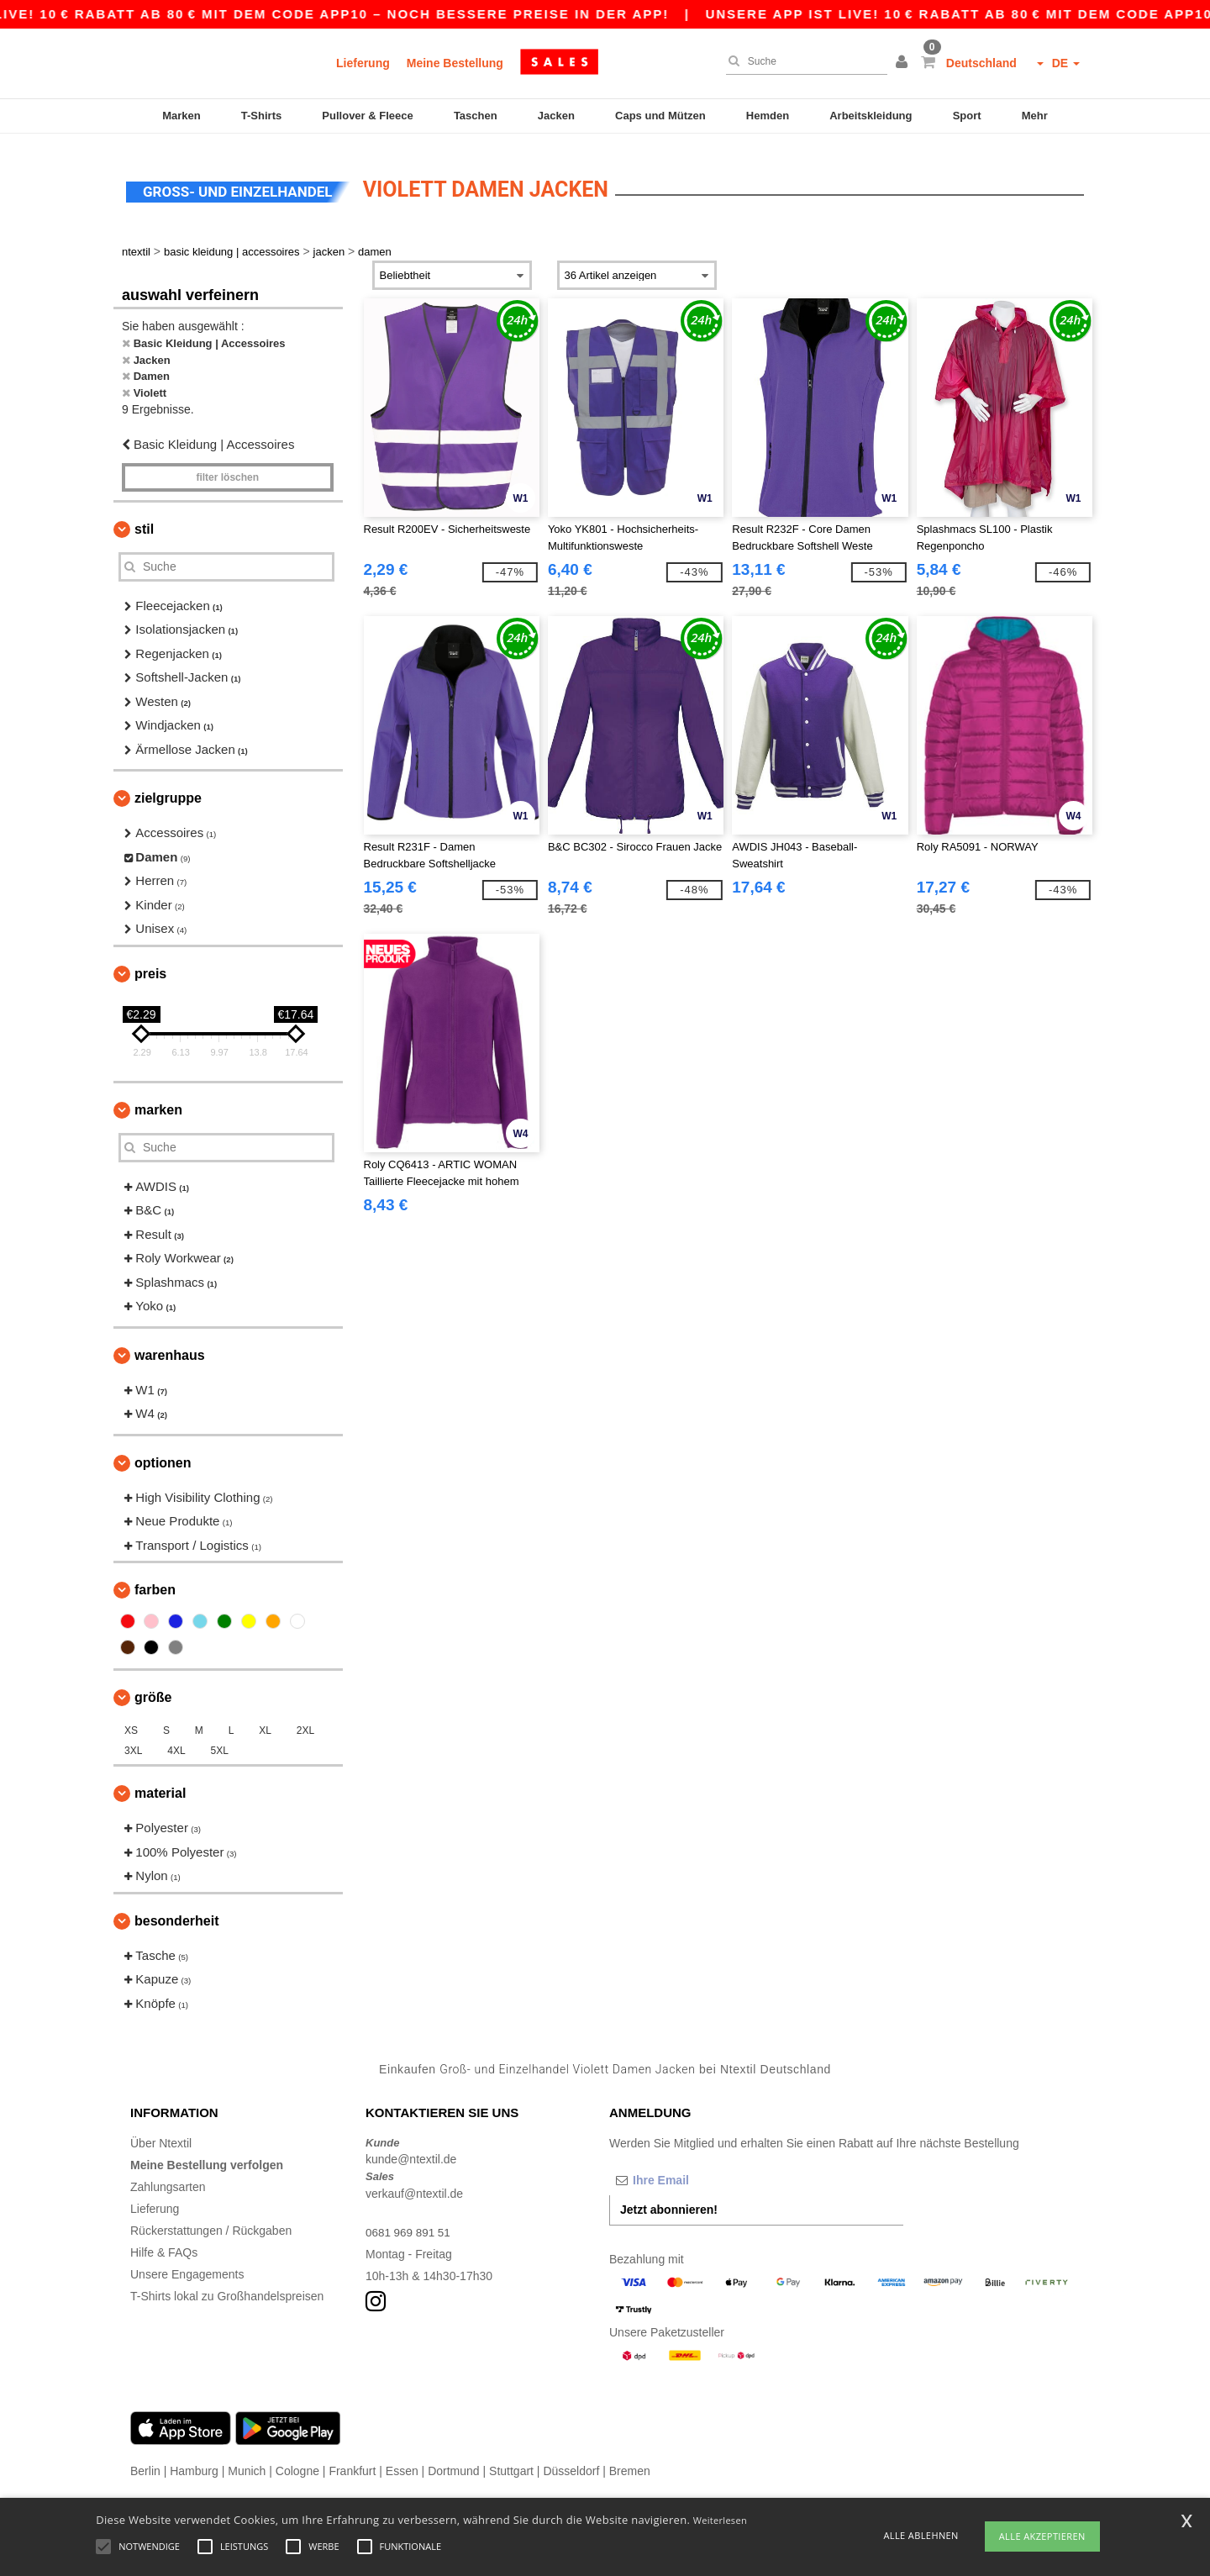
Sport (967, 115)
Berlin (145, 2460)
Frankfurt (352, 2460)
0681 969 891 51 (410, 2221)
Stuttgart (511, 2460)
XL (265, 1720)
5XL (220, 1740)
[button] (904, 63)
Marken (181, 115)
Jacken (556, 115)
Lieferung (363, 63)
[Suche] (802, 61)
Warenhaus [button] (169, 1344)
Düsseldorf (571, 2460)
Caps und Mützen (660, 115)
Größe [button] (152, 1687)
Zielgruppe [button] (168, 788)
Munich (247, 2460)
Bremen (629, 2460)
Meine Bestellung (455, 63)
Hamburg (194, 2460)
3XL (133, 1740)
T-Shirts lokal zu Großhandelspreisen (227, 2285)
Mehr (1035, 115)
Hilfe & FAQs (163, 2241)
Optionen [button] (163, 1452)
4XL (176, 1740)
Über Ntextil (161, 2132)
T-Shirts (261, 115)
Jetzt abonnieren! (669, 2198)
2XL (305, 1720)
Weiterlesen (720, 2520)
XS (131, 1720)
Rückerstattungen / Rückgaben (211, 2219)
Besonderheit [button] (176, 1910)
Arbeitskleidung (870, 115)
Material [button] (160, 1783)
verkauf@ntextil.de (414, 2182)
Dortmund (453, 2460)
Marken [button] (158, 1099)
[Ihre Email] (697, 2169)
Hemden (767, 115)
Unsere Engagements (187, 2263)
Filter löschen (227, 466)
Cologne (297, 2460)
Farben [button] (155, 1579)
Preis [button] (150, 963)
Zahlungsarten (168, 2176)
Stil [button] (144, 518)
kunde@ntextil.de (411, 2149)
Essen (402, 2460)
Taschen (475, 115)
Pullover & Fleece (367, 115)
